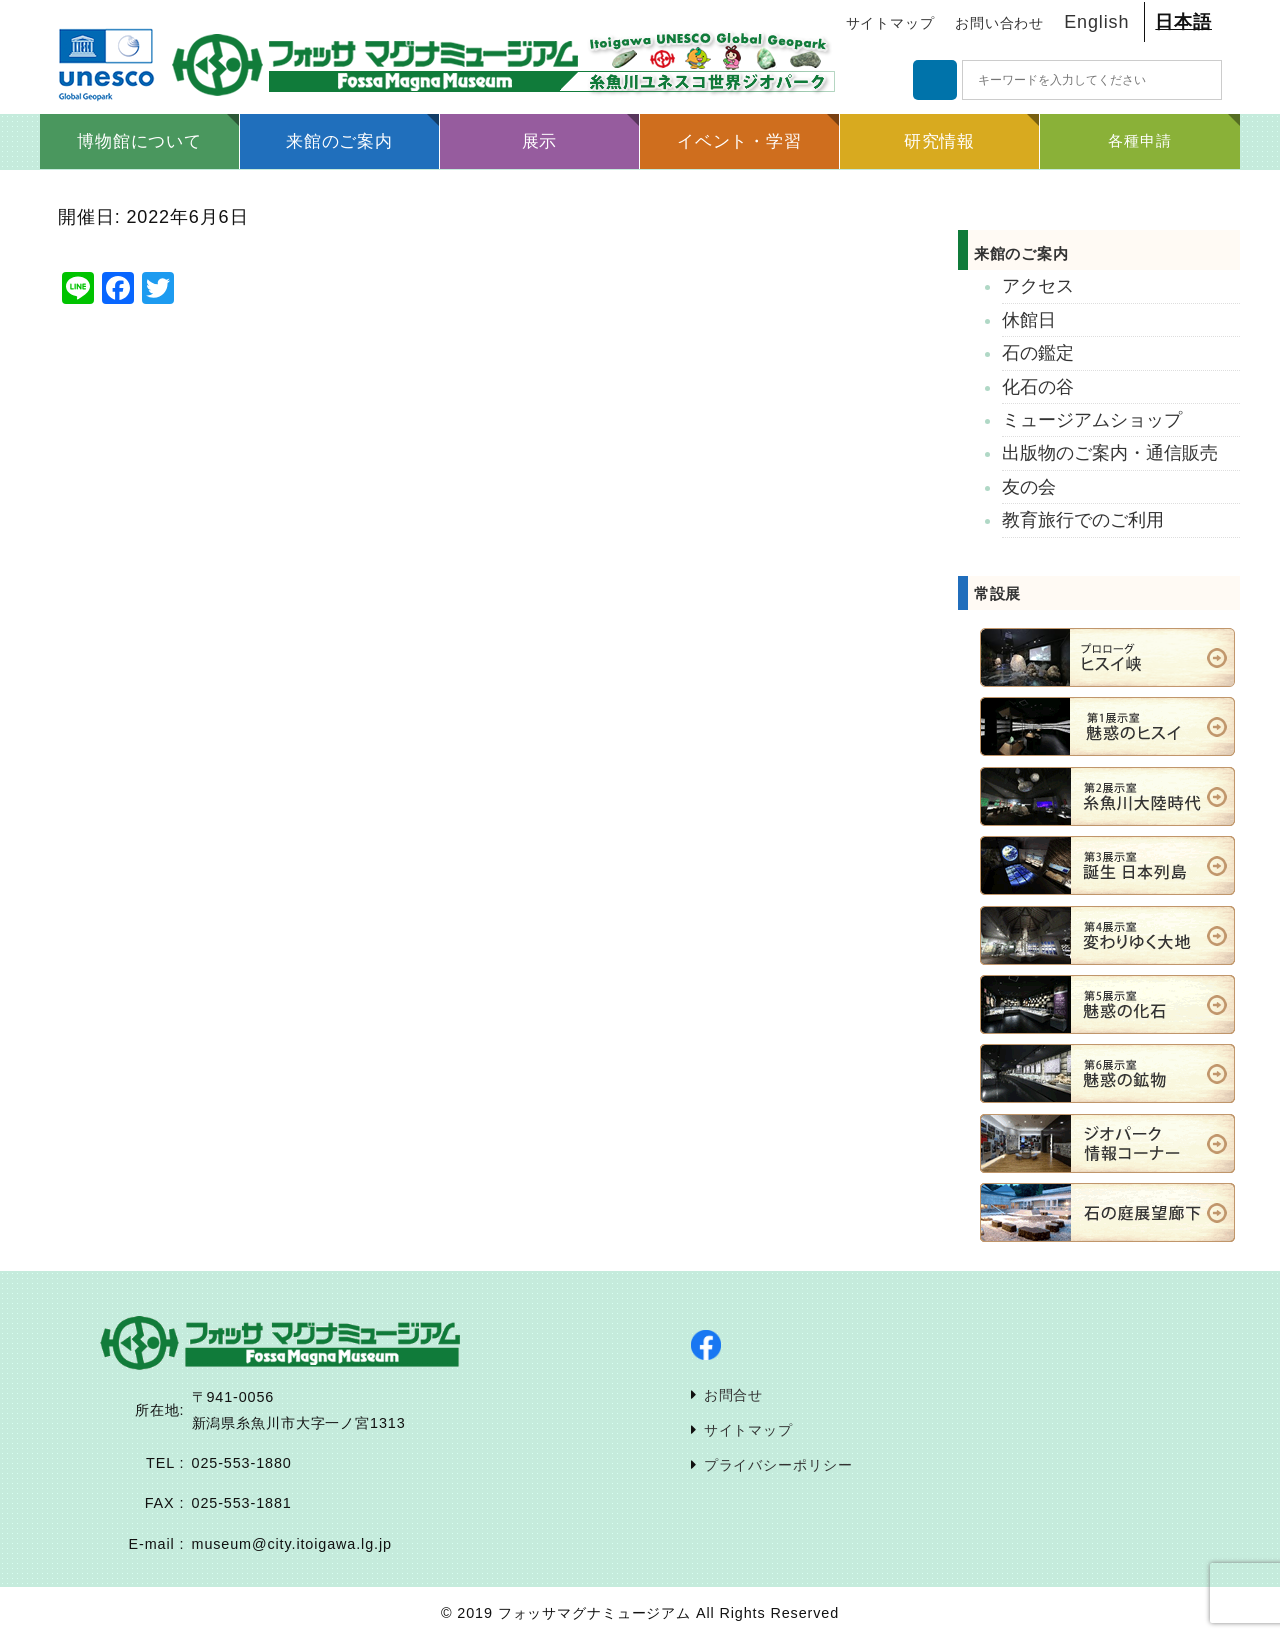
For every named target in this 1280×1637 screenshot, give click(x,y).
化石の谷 (1038, 387)
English (1096, 22)
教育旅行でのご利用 (1083, 520)
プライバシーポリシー (778, 1465)
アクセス (1038, 286)
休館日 (1029, 320)
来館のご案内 (1044, 253)
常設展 (998, 593)
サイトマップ (890, 23)
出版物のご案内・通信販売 (1110, 453)
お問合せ (734, 1395)
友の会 (1029, 487)
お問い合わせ (999, 23)
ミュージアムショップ (1092, 420)
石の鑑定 (1038, 353)
